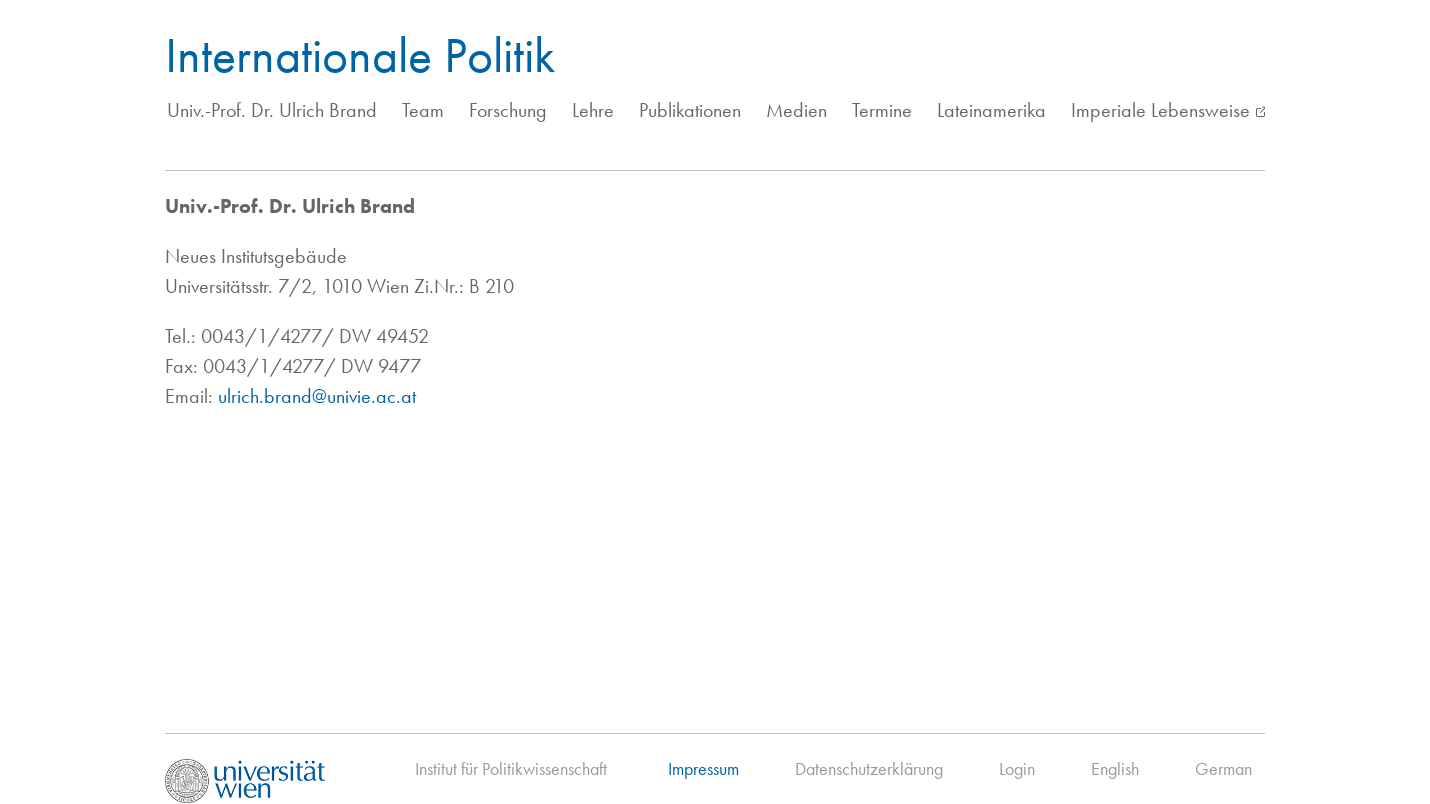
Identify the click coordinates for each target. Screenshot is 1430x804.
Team (423, 110)
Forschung (508, 110)
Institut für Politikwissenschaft (511, 768)
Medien (796, 110)
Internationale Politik (360, 55)
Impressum (703, 768)
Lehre (593, 110)
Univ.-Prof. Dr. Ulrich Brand (272, 110)
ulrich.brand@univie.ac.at (317, 396)
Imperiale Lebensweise (1160, 110)
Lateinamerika (991, 110)
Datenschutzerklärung (869, 768)
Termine (882, 110)
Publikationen (690, 110)
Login (1017, 768)
